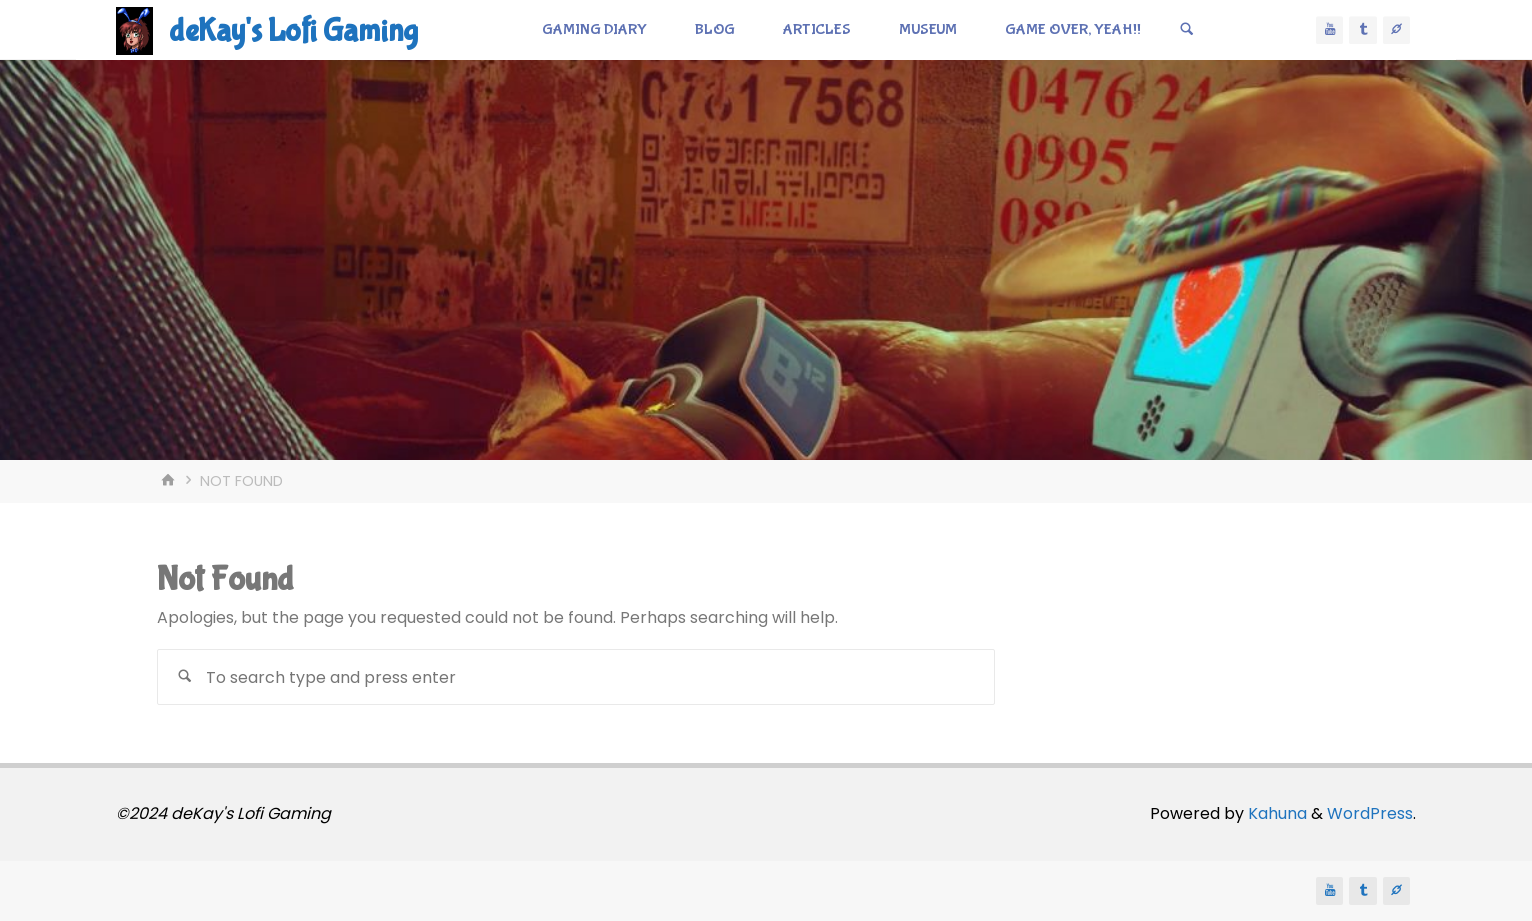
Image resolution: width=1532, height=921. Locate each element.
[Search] (1187, 30)
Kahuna (1275, 813)
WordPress (1370, 813)
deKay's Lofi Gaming (293, 31)
